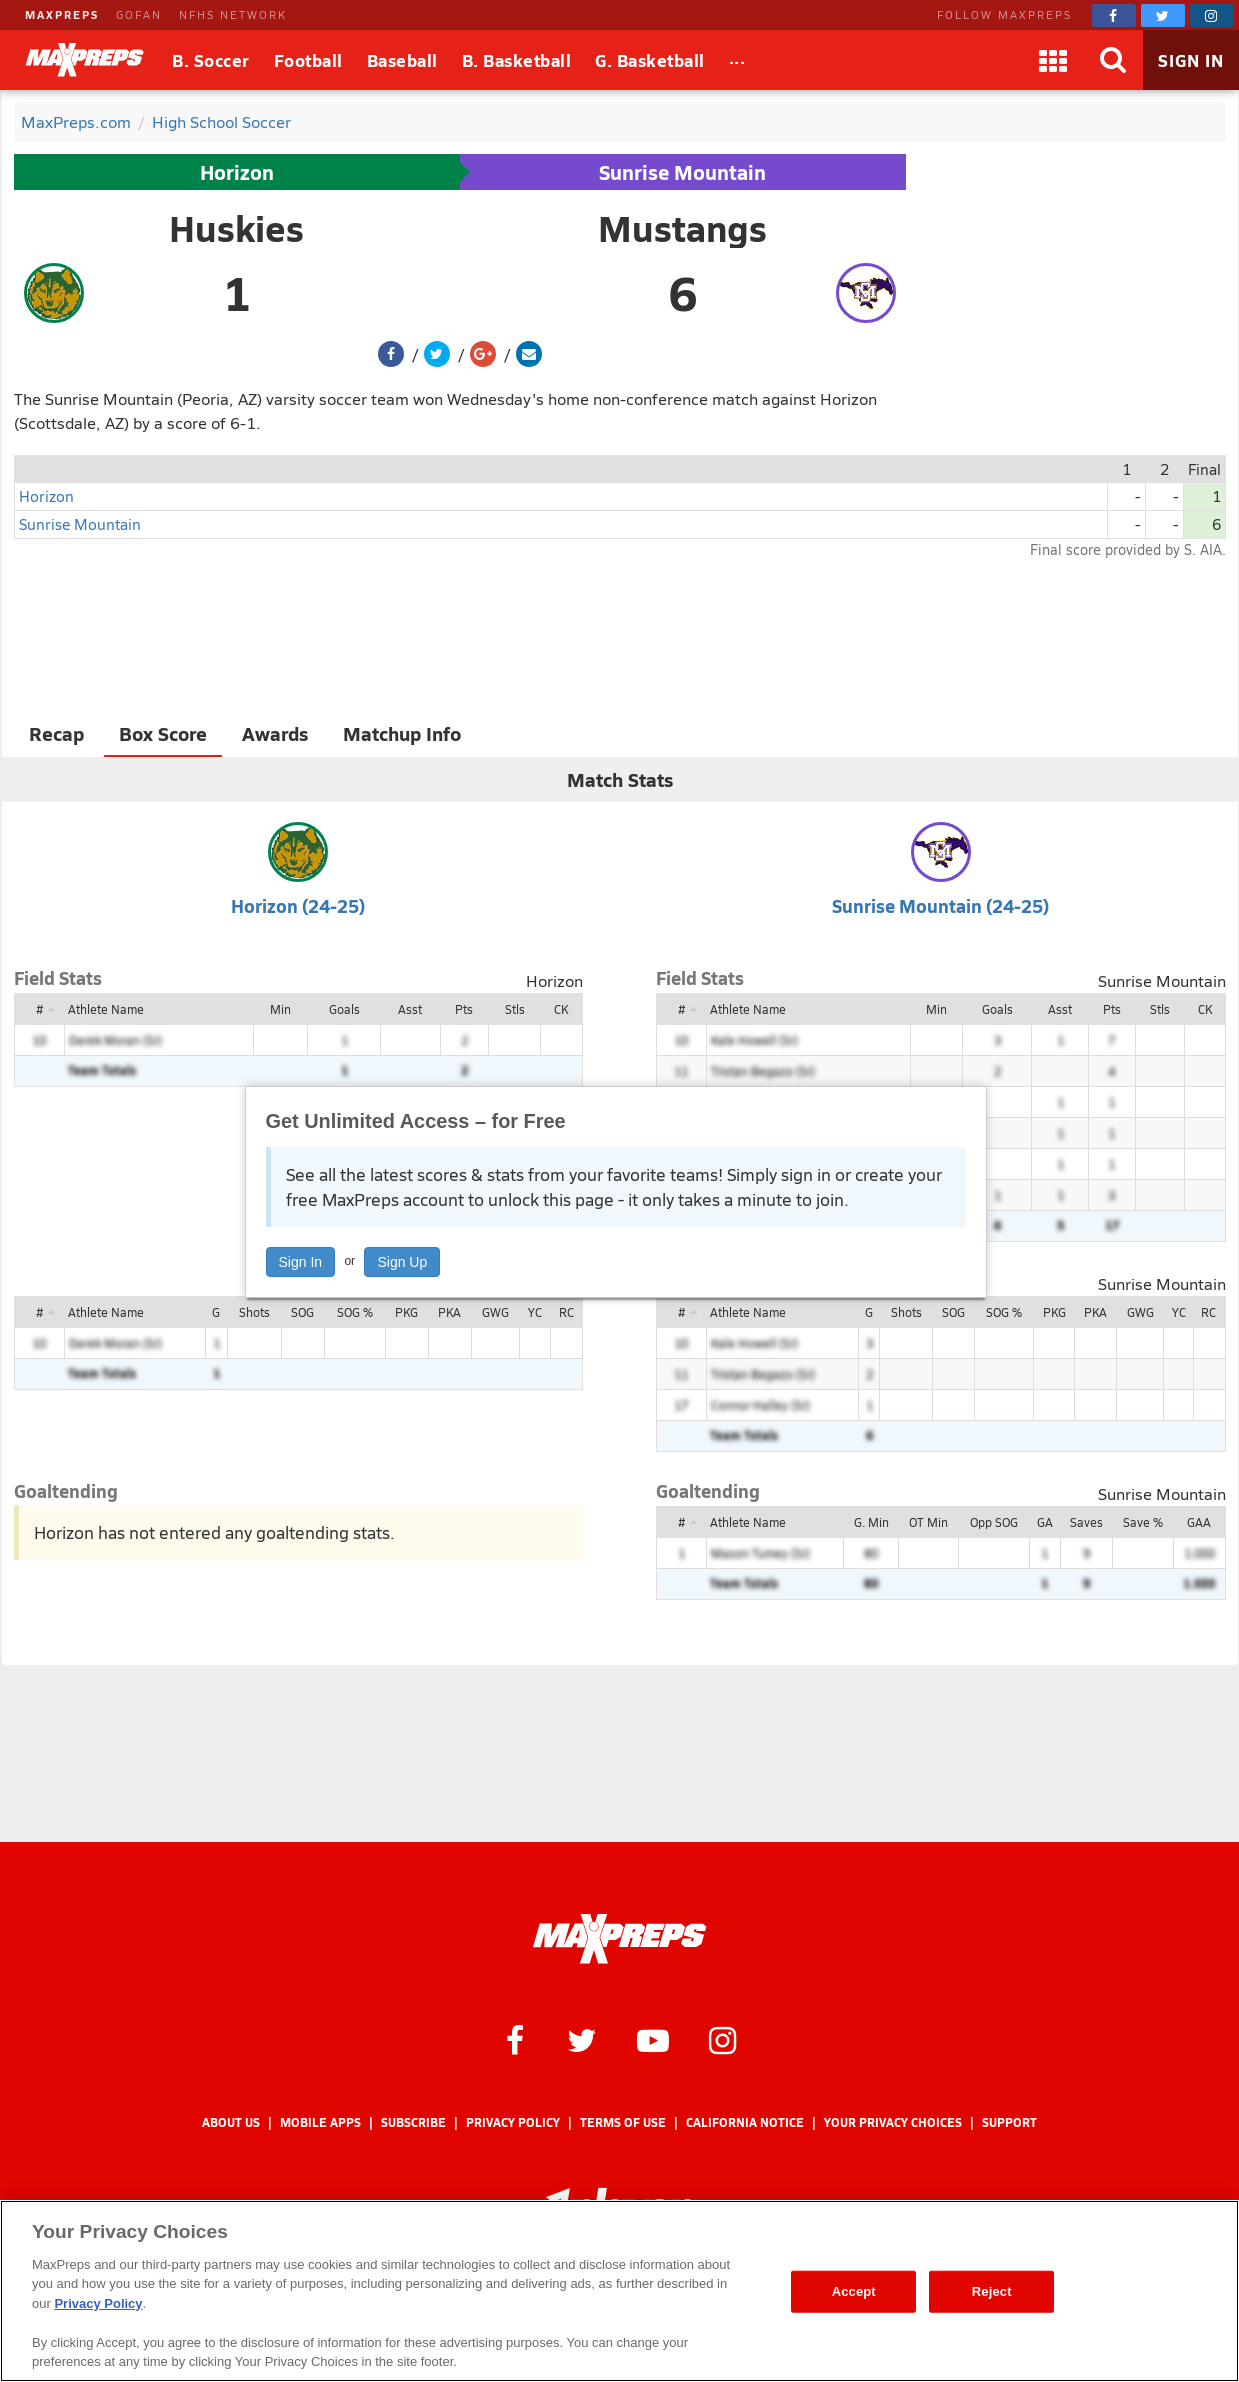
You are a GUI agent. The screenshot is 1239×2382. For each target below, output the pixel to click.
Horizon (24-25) (298, 905)
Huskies (236, 228)
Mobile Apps (320, 2122)
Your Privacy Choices (893, 2122)
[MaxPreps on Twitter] (1163, 15)
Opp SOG (994, 1522)
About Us (231, 2122)
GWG (495, 1312)
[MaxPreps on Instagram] (1212, 15)
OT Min (928, 1522)
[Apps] (1053, 60)
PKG (406, 1312)
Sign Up (402, 1262)
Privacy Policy (513, 2122)
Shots (254, 1312)
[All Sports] (737, 60)
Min (280, 1009)
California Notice (745, 2122)
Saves (1086, 1522)
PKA (449, 1312)
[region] (619, 2291)
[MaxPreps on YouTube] (653, 2039)
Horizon (237, 172)
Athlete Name (106, 1009)
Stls (515, 1009)
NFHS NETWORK (233, 14)
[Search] (1113, 60)
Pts (464, 1009)
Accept (854, 2291)
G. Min (871, 1522)
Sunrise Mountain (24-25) (940, 905)
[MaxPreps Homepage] (619, 1939)
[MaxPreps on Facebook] (1114, 15)
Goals (344, 1009)
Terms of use (623, 2122)
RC (566, 1312)
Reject (992, 2291)
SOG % (355, 1312)
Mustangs (682, 228)
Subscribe (413, 2122)
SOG (302, 1312)
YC (535, 1312)
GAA (1199, 1522)
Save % (1143, 1522)
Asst (410, 1009)
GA (1045, 1522)
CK (561, 1009)
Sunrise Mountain (682, 172)
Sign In (301, 1262)
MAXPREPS (62, 14)
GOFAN (139, 14)
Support (1009, 2122)
